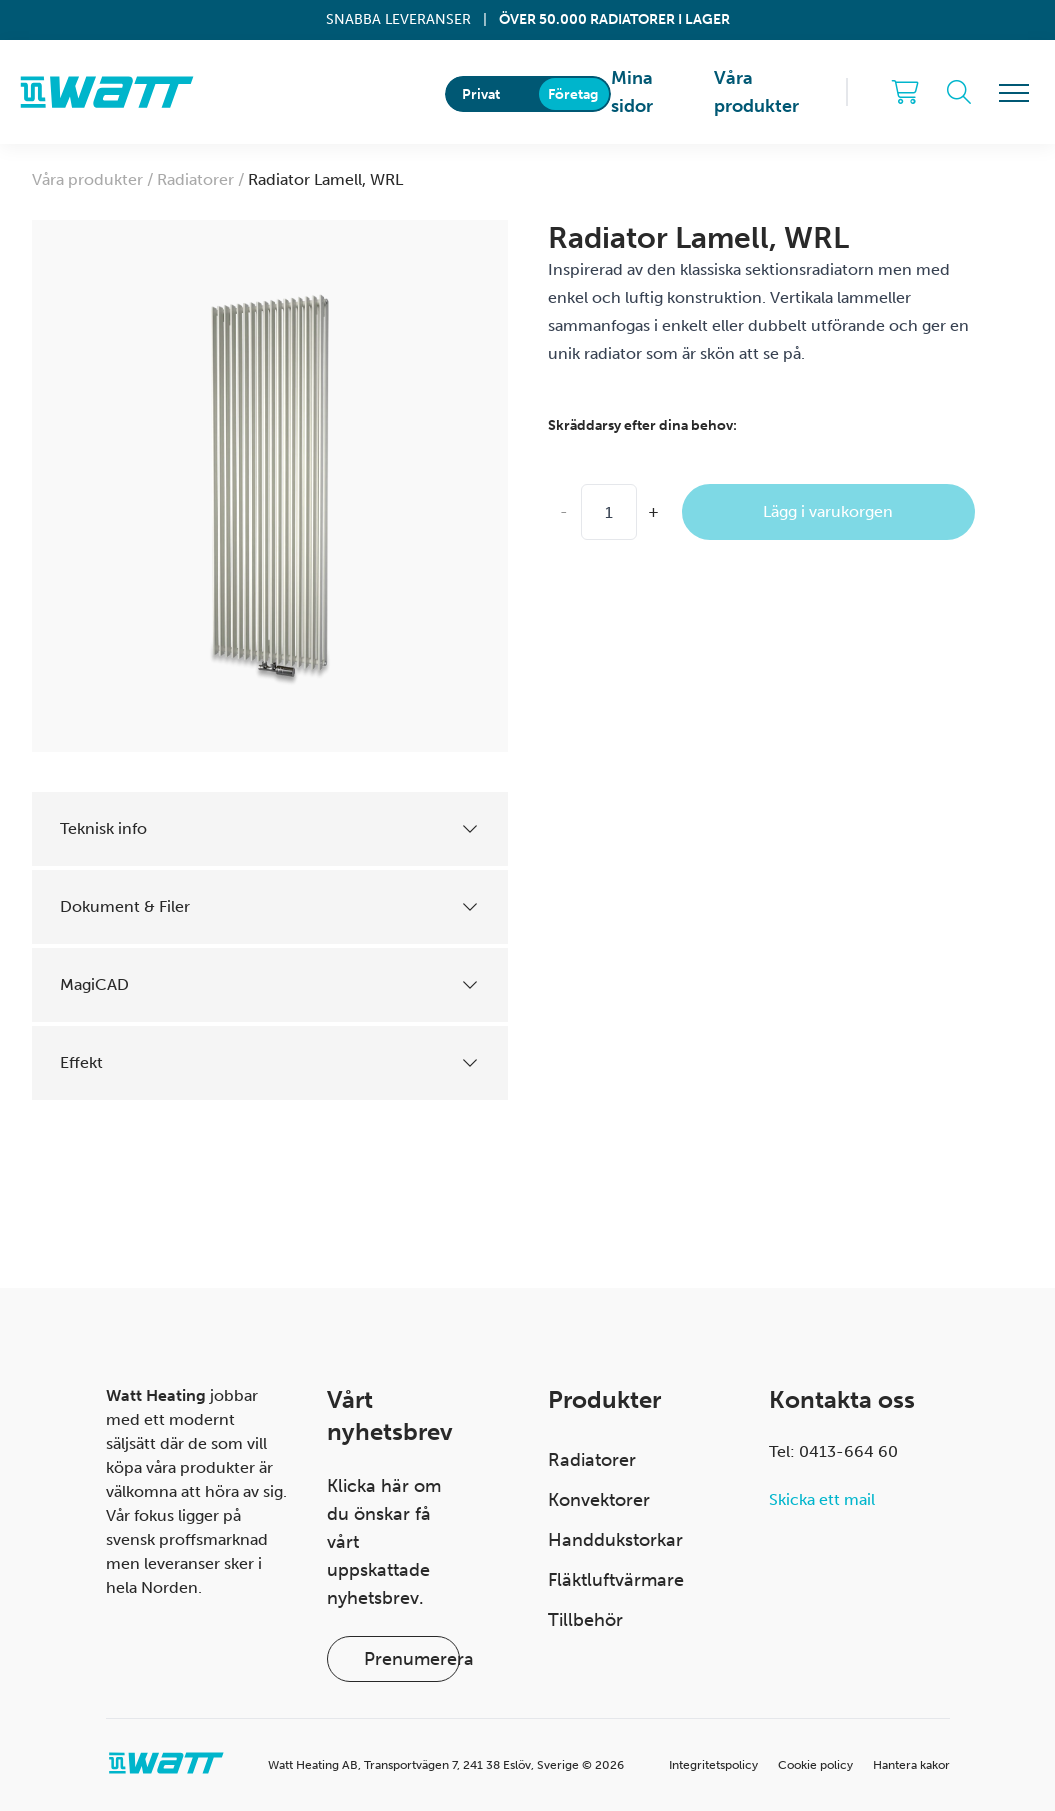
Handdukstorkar (615, 1540)
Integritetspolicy (713, 1765)
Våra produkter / (94, 179)
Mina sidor (632, 92)
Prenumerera (412, 1659)
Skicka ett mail (822, 1499)
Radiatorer (592, 1460)
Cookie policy (815, 1765)
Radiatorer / (202, 179)
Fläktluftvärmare (616, 1580)
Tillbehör (585, 1620)
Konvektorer (599, 1500)
